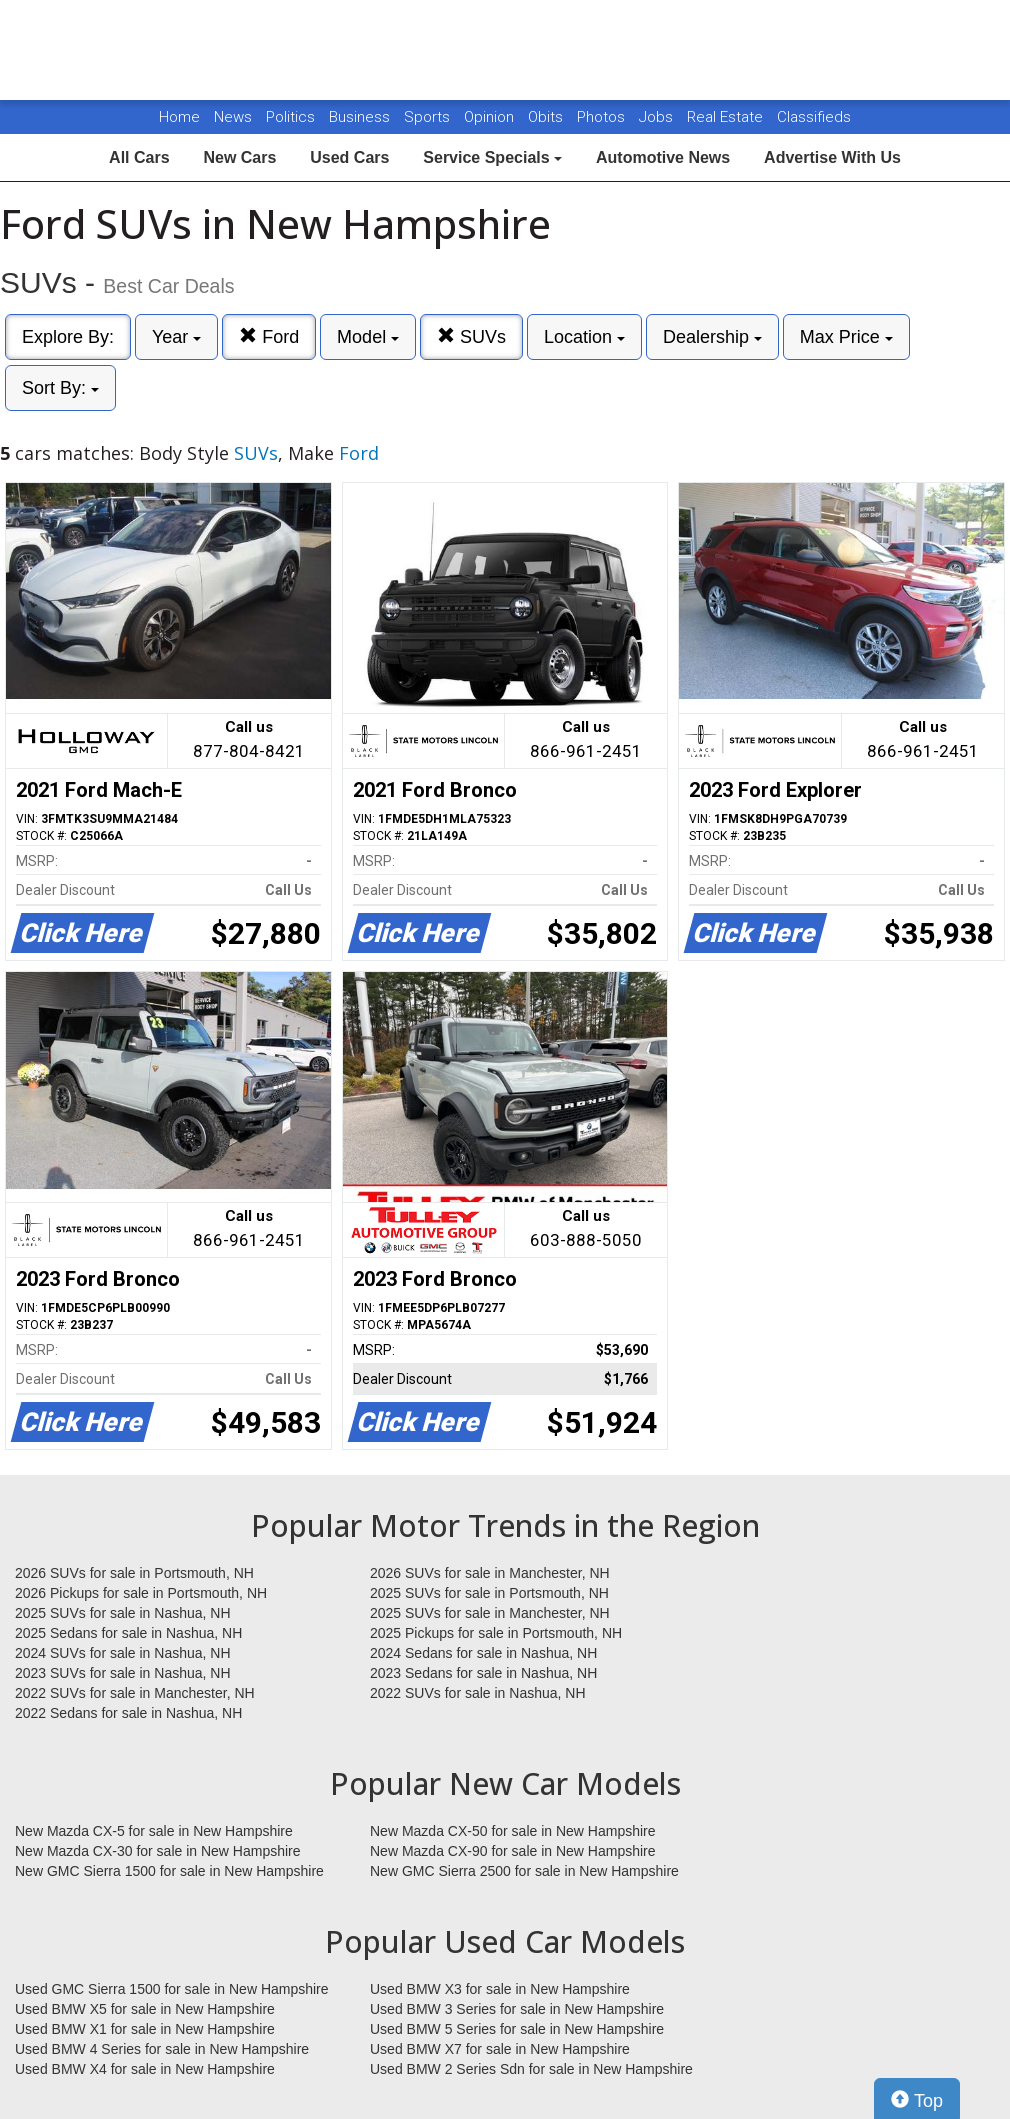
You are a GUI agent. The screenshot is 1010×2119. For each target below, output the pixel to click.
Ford (269, 336)
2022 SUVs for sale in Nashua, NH (478, 1693)
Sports (429, 117)
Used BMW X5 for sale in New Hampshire (145, 2009)
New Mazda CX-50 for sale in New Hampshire (513, 1831)
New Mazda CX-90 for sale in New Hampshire (513, 1851)
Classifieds (814, 117)
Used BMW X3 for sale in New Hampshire (500, 1989)
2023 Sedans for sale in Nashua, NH (483, 1673)
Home (179, 117)
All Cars (139, 157)
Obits (547, 117)
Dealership (712, 337)
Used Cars (349, 157)
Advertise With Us (832, 157)
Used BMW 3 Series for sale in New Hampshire (517, 2009)
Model (368, 337)
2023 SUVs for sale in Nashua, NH (123, 1673)
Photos (603, 117)
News (233, 117)
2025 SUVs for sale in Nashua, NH (123, 1613)
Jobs (658, 117)
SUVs (471, 336)
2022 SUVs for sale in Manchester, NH (135, 1693)
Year (176, 337)
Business (361, 117)
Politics (290, 117)
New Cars (239, 157)
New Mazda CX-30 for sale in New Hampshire (158, 1851)
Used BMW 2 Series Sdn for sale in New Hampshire (531, 2069)
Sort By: (60, 388)
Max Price (846, 337)
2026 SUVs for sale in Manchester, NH (490, 1573)
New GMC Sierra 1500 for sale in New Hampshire (169, 1871)
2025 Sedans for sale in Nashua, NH (128, 1633)
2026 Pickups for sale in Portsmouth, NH (141, 1593)
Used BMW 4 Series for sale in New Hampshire (162, 2049)
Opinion (491, 117)
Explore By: (68, 337)
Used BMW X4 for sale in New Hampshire (145, 2069)
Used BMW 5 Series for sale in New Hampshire (517, 2029)
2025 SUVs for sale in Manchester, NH (490, 1613)
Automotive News (663, 157)
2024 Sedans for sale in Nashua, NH (483, 1653)
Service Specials (492, 157)
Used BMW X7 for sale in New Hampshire (500, 2049)
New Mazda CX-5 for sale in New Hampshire (154, 1831)
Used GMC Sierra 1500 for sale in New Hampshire (172, 1989)
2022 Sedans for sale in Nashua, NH (128, 1713)
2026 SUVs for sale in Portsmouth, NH (134, 1573)
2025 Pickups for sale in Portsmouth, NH (496, 1633)
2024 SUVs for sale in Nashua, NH (123, 1653)
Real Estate (727, 117)
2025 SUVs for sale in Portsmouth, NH (489, 1593)
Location (584, 337)
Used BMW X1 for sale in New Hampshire (145, 2029)
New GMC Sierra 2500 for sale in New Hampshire (524, 1871)
